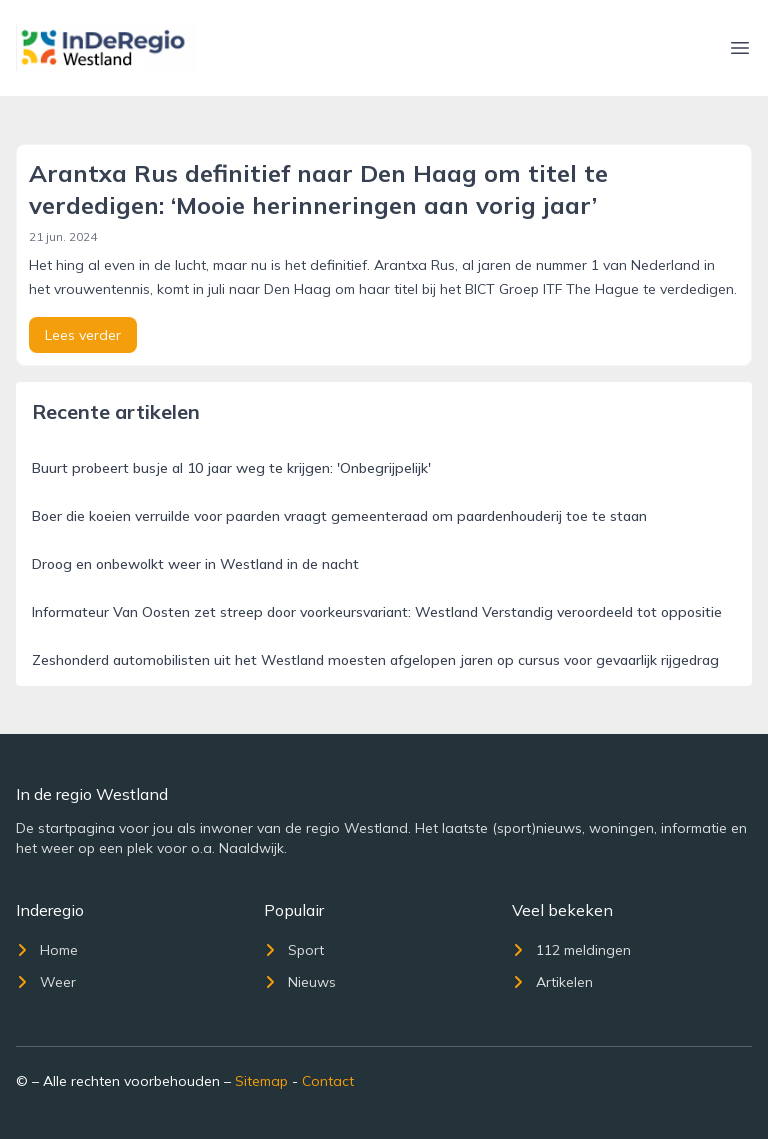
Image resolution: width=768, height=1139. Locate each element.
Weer (46, 982)
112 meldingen (571, 950)
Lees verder (83, 335)
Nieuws (300, 982)
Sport (294, 950)
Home (47, 950)
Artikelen (552, 982)
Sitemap (261, 1081)
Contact (328, 1081)
